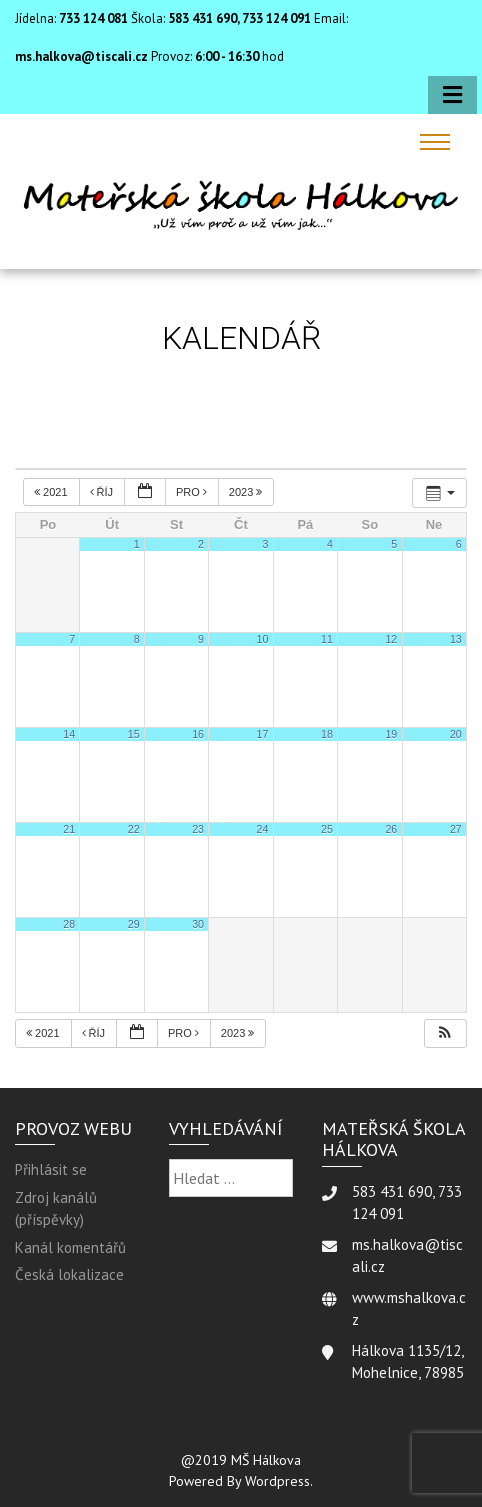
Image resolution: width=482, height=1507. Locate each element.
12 (391, 639)
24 (263, 829)
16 (198, 734)
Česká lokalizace (69, 1274)
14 (69, 734)
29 (134, 924)
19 (391, 734)
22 (134, 829)
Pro (193, 492)
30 (198, 924)
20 (456, 734)
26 (391, 829)
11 (327, 639)
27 (456, 829)
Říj (103, 492)
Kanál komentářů (70, 1247)
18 (327, 734)
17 (263, 734)
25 (327, 829)
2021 (52, 492)
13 (456, 639)
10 (263, 639)
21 (69, 829)
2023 (247, 492)
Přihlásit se (51, 1169)
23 (198, 829)
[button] (445, 1033)
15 (134, 734)
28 (69, 924)
